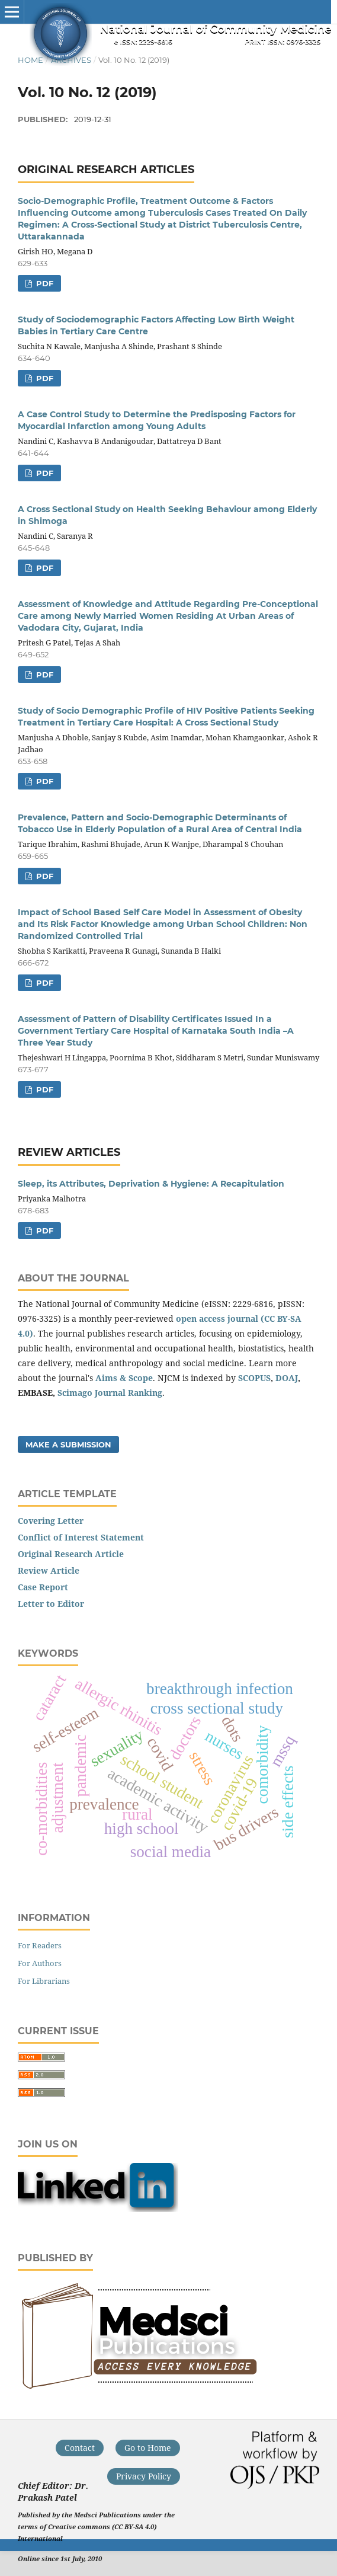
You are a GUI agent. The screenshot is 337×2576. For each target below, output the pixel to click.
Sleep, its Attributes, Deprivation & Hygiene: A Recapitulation (151, 1183)
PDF (43, 283)
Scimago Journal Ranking (109, 1392)
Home (30, 60)
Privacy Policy (143, 2476)
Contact (80, 2447)
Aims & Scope (124, 1377)
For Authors (40, 1963)
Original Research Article (71, 1553)
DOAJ (286, 1377)
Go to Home (147, 2447)
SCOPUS (254, 1377)
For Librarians (44, 1981)
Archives (71, 60)
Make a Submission (68, 1444)
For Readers (40, 1945)
